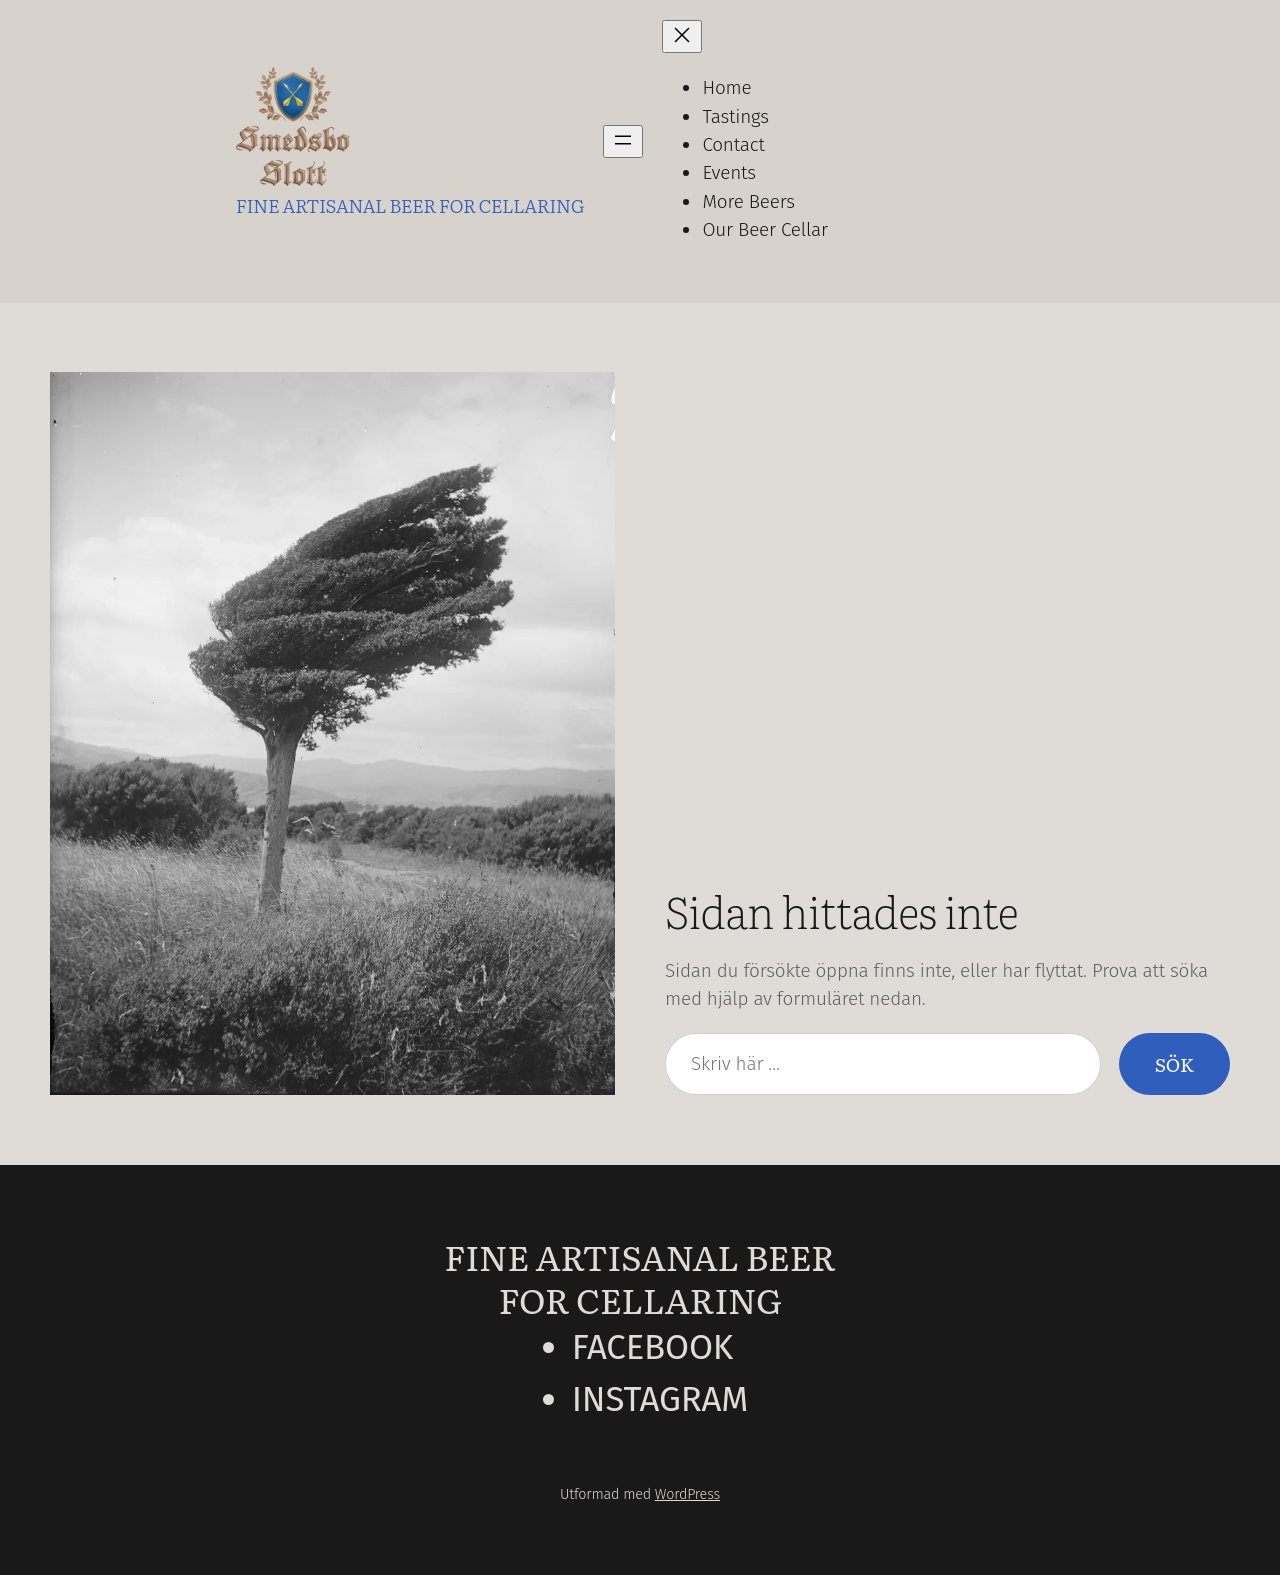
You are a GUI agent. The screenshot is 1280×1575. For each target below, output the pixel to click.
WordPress (687, 1494)
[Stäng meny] (682, 36)
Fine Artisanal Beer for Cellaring (639, 1277)
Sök (1174, 1064)
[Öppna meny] (623, 141)
